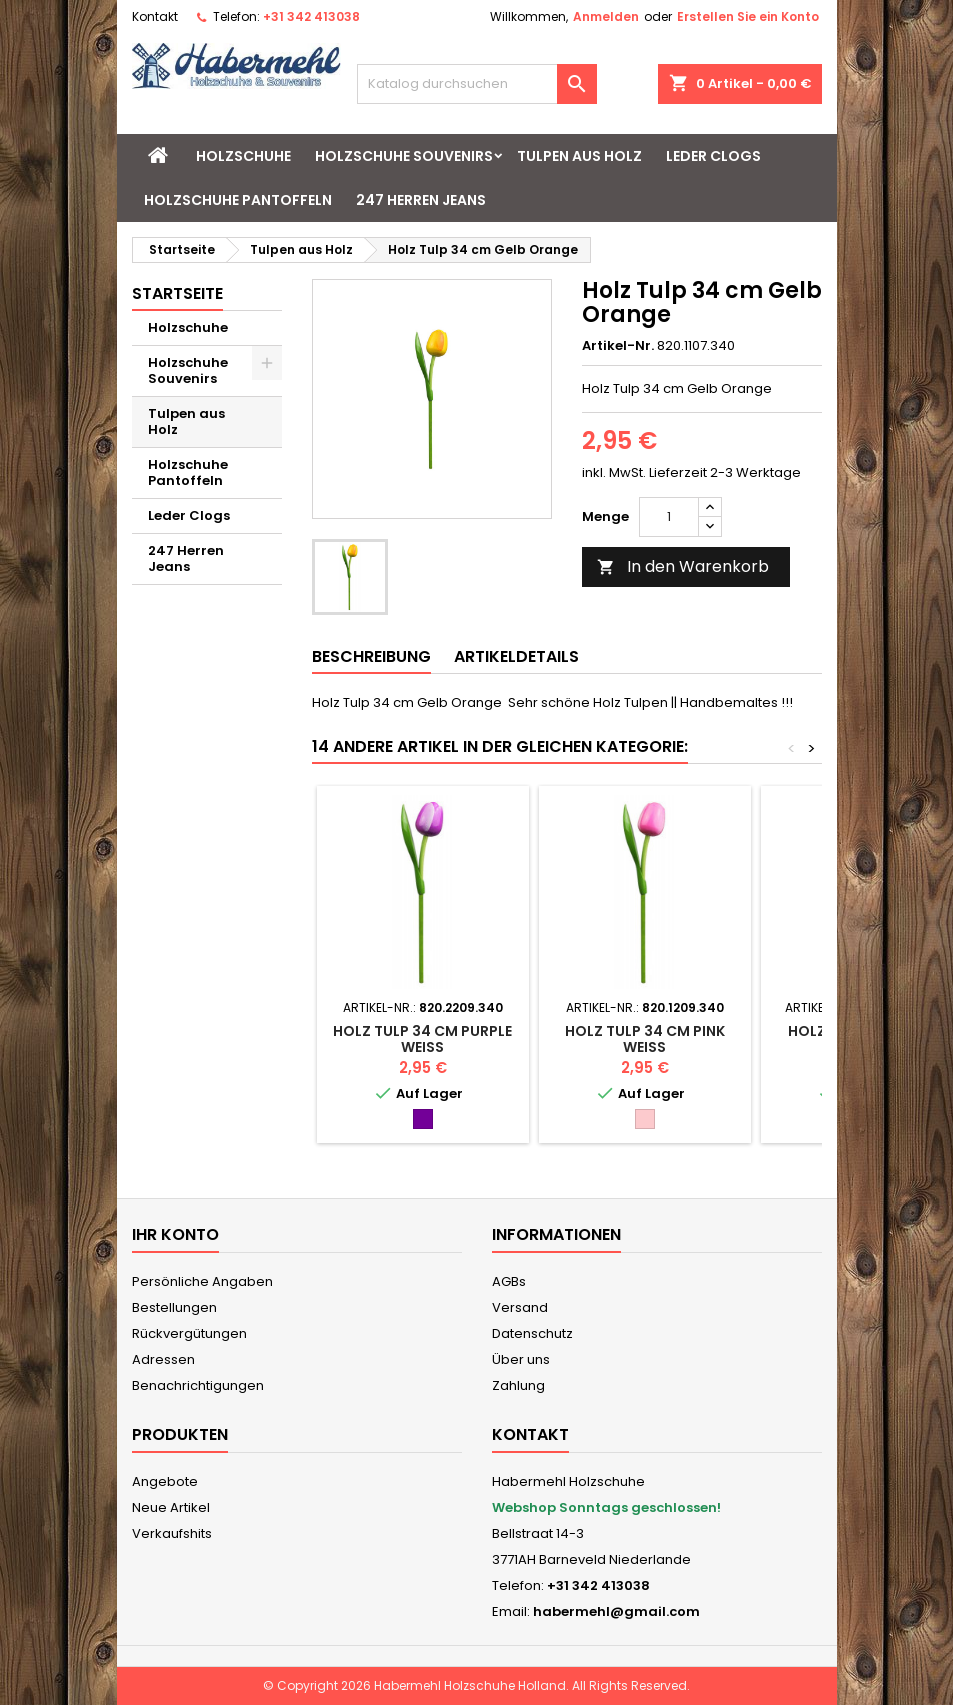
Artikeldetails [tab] (516, 656)
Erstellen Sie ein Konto (748, 16)
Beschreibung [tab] (371, 656)
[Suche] (477, 84)
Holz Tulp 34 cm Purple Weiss (422, 1039)
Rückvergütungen (189, 1333)
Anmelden (606, 16)
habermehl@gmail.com (616, 1611)
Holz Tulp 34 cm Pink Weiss (645, 1039)
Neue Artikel (171, 1507)
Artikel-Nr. (618, 346)
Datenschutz (532, 1333)
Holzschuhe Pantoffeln (238, 200)
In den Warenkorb (683, 566)
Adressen (163, 1359)
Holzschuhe (243, 156)
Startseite (177, 293)
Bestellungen (174, 1307)
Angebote (165, 1481)
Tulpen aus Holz (579, 156)
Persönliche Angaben (202, 1281)
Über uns (521, 1359)
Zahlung (518, 1385)
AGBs (509, 1281)
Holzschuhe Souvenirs (404, 156)
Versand (520, 1307)
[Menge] (669, 517)
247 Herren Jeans (421, 200)
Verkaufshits (172, 1533)
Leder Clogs (713, 156)
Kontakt (155, 16)
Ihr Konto (175, 1234)
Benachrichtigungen (198, 1385)
